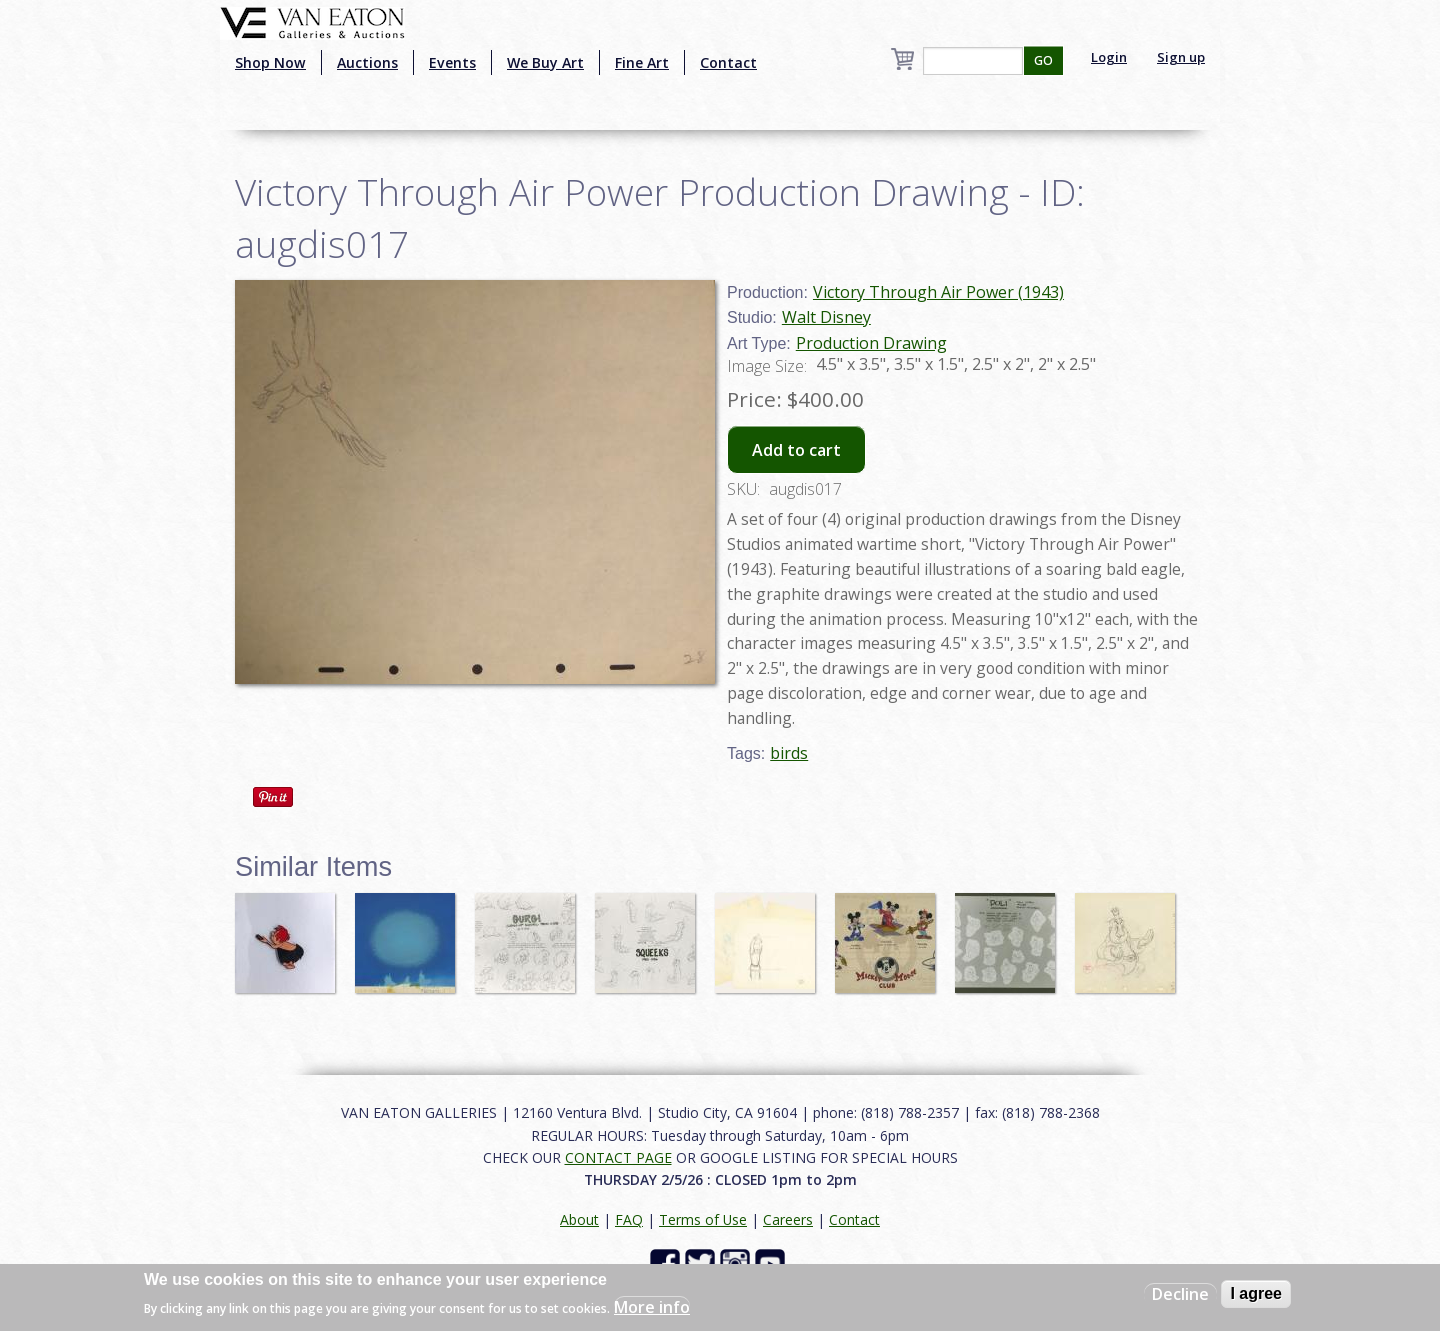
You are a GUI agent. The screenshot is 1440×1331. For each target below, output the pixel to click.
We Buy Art (545, 62)
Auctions (367, 62)
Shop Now (270, 62)
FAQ (629, 1219)
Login (1109, 57)
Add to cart (796, 450)
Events (452, 62)
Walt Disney (826, 317)
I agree (1256, 1293)
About (579, 1219)
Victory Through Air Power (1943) (938, 292)
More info (652, 1307)
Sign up (1181, 57)
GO (1043, 60)
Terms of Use (703, 1219)
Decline (1180, 1294)
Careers (788, 1219)
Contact (728, 62)
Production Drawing (871, 343)
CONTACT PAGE (618, 1157)
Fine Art (642, 62)
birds (789, 753)
